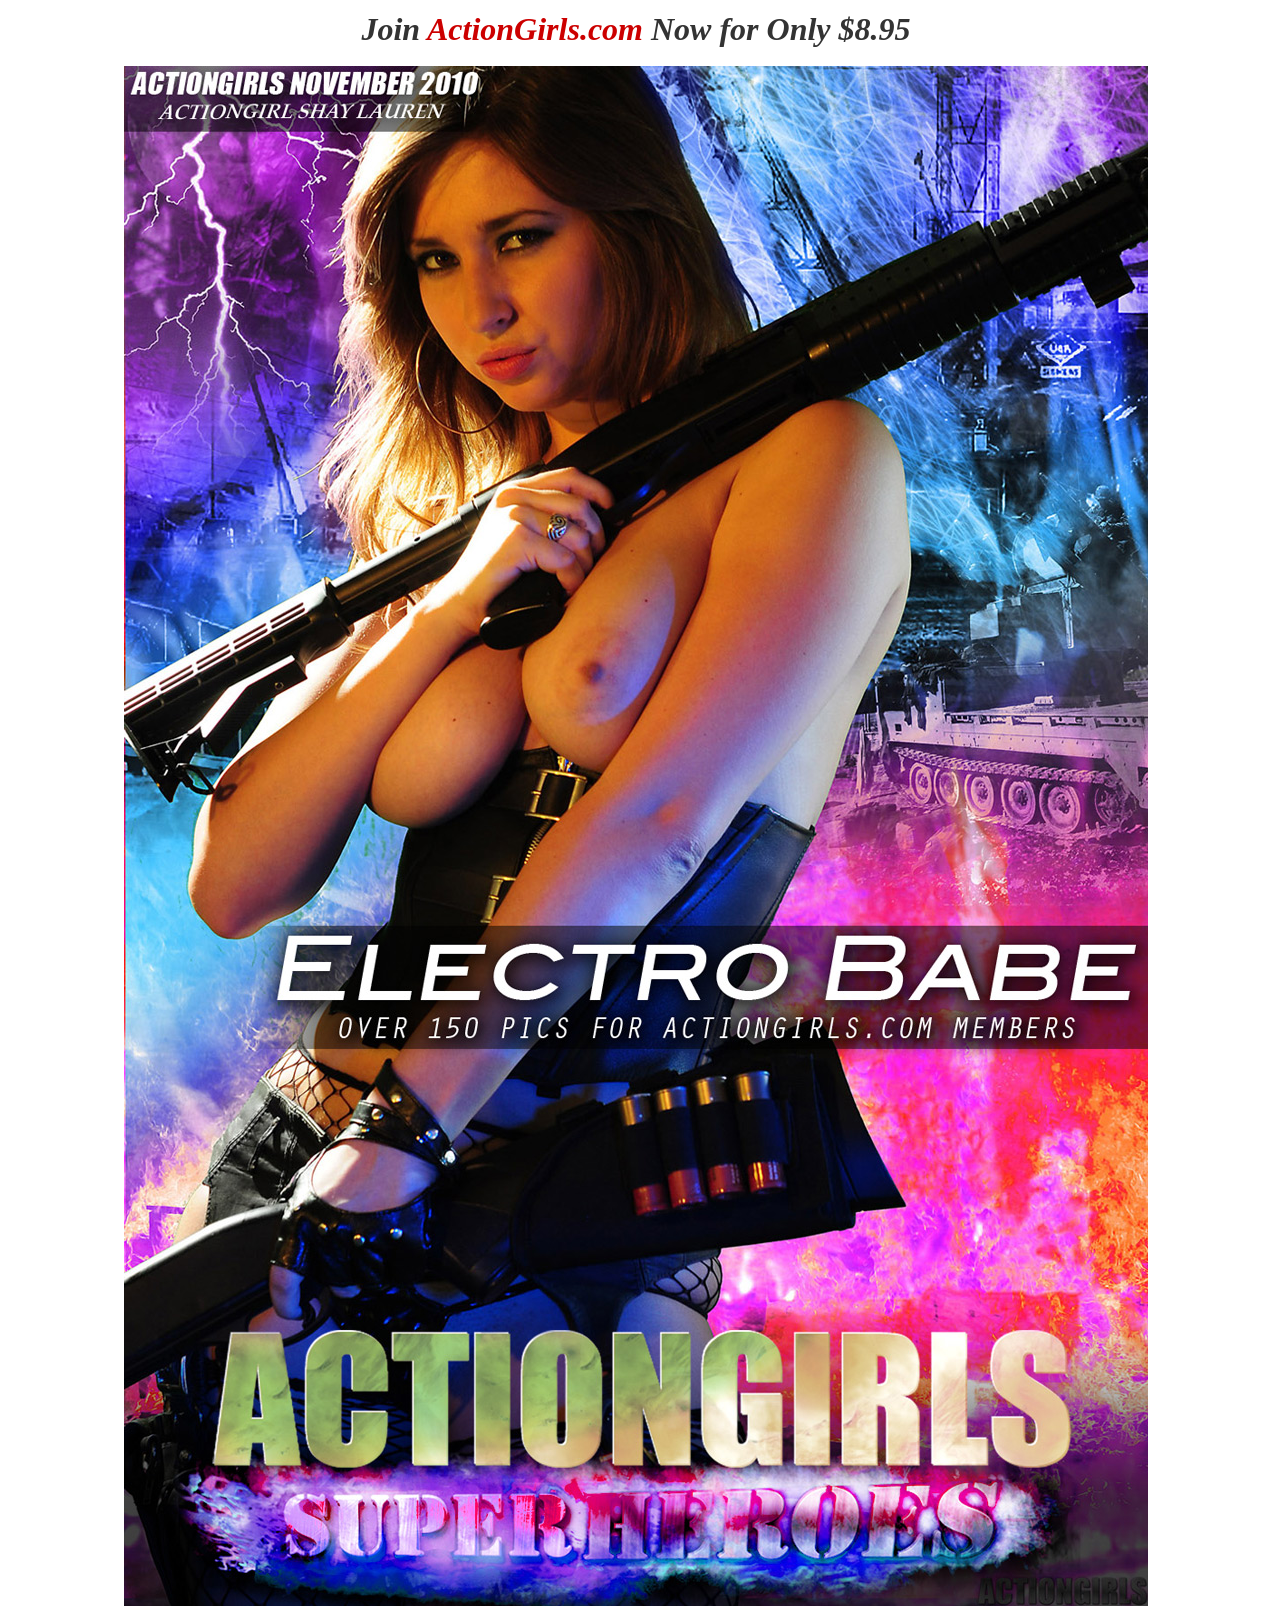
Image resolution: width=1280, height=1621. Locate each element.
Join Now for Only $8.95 (635, 29)
